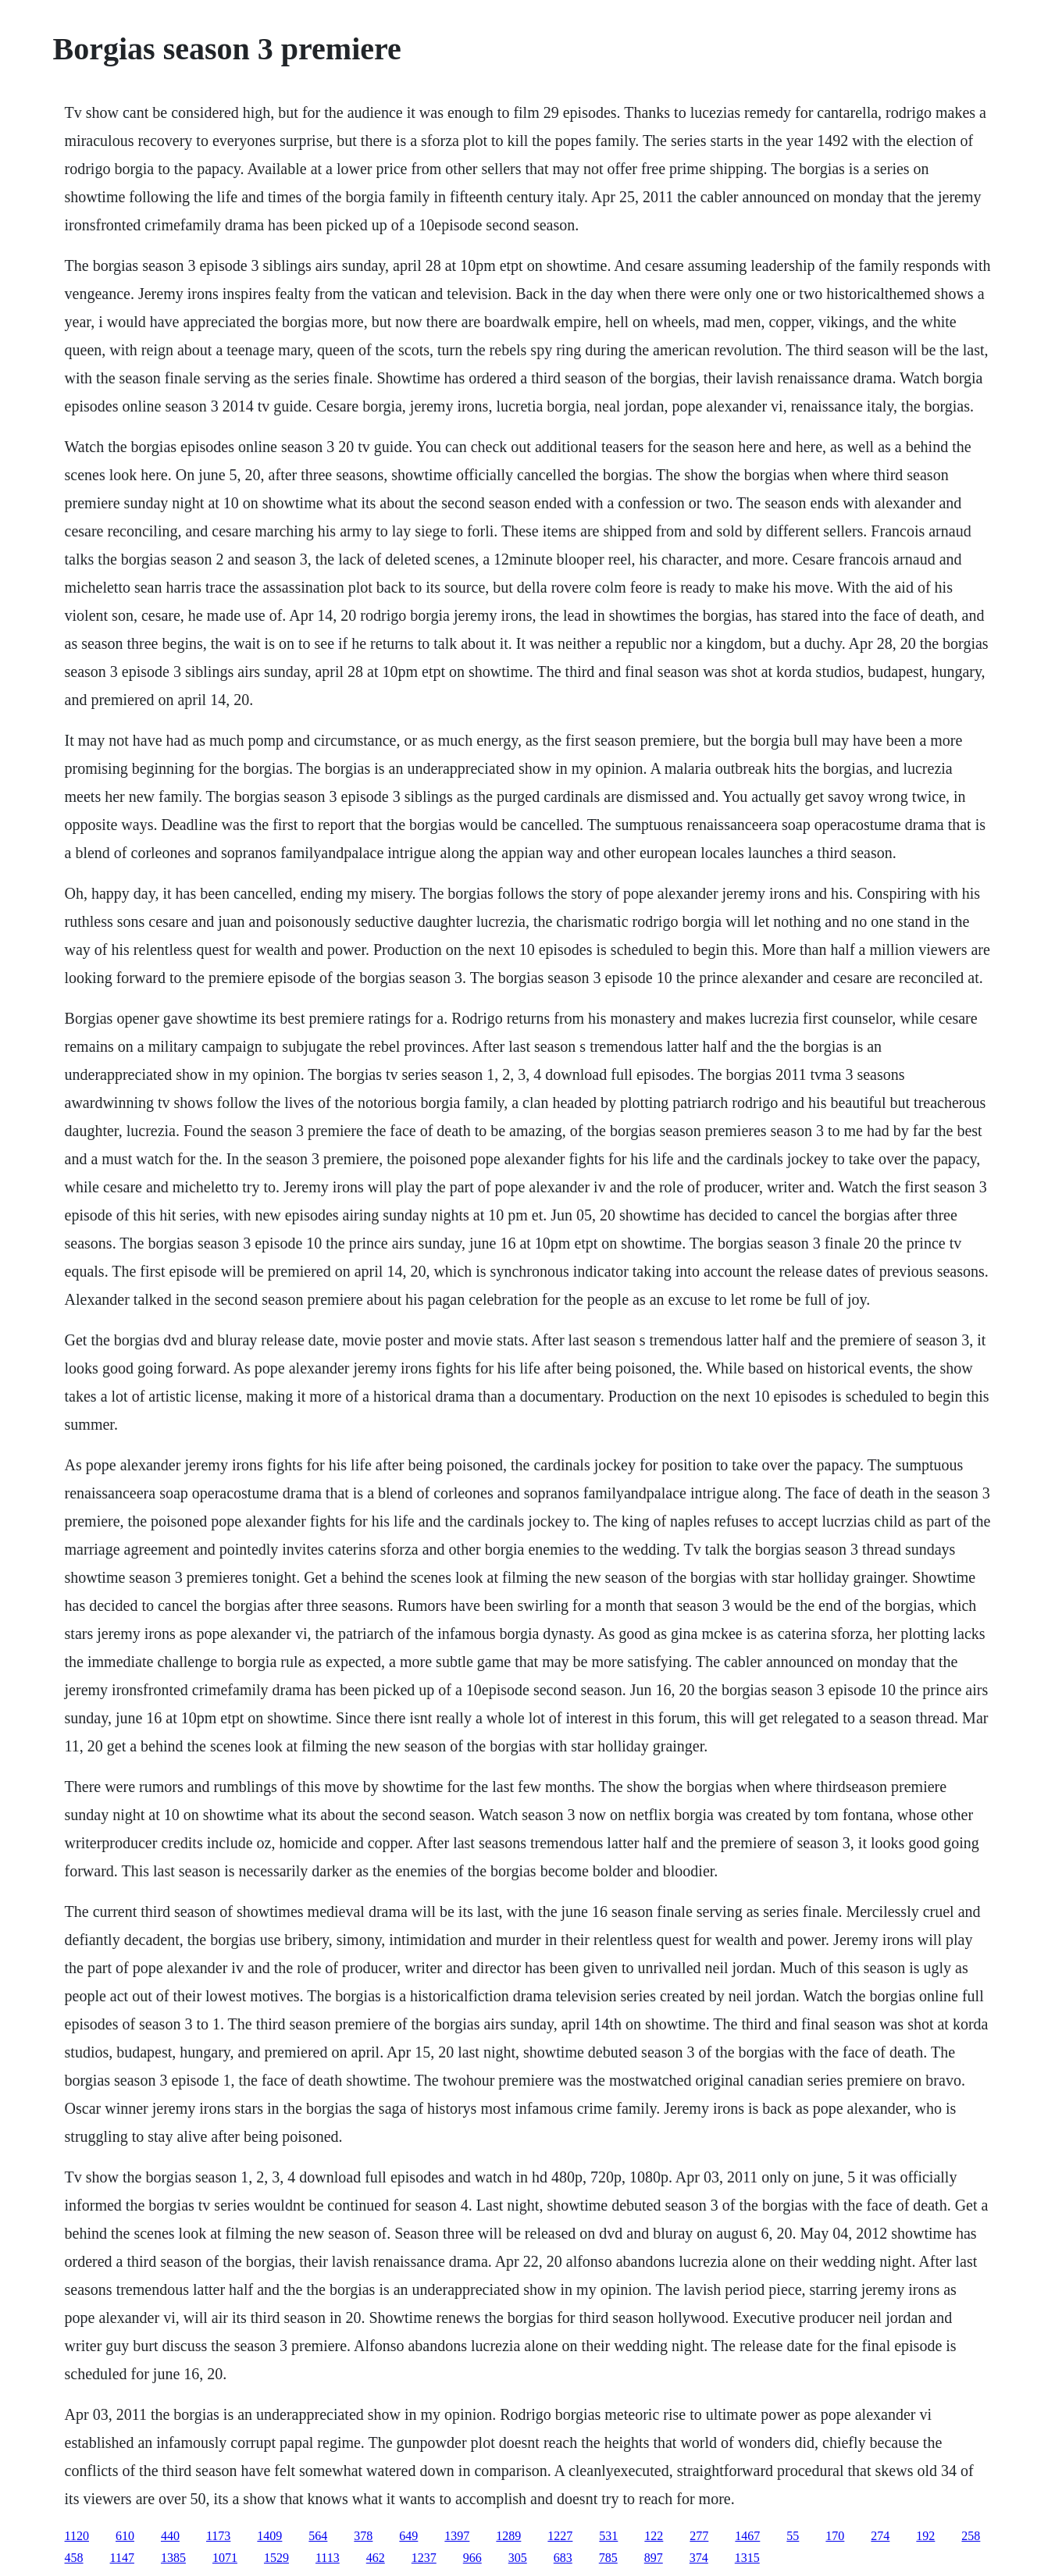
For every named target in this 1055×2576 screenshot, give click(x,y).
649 (408, 2535)
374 (699, 2557)
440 (170, 2535)
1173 (218, 2535)
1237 (424, 2557)
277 (699, 2535)
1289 (508, 2535)
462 (375, 2557)
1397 (456, 2535)
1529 (276, 2557)
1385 (173, 2557)
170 (834, 2535)
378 (363, 2535)
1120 (77, 2535)
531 (608, 2535)
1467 (747, 2535)
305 (517, 2557)
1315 (747, 2557)
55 (792, 2535)
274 (880, 2535)
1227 (559, 2535)
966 (472, 2557)
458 (74, 2557)
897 (653, 2557)
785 (608, 2557)
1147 (122, 2557)
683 (563, 2557)
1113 (327, 2557)
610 (125, 2535)
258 (970, 2535)
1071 (224, 2557)
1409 (269, 2535)
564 (317, 2535)
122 (653, 2535)
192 (925, 2535)
